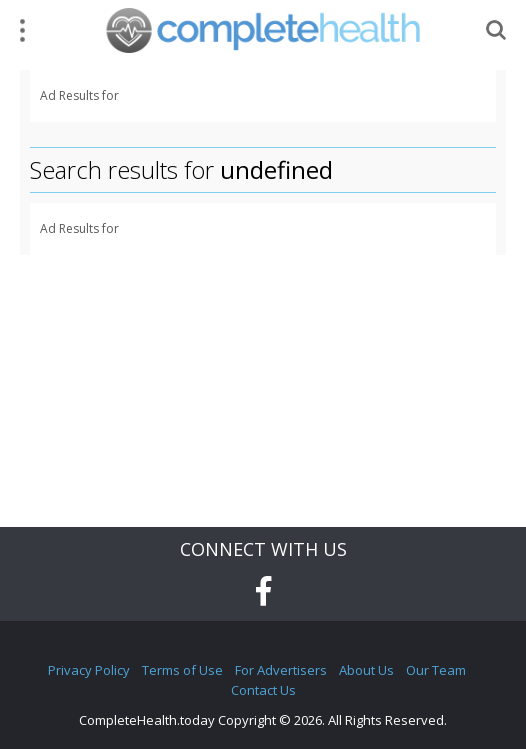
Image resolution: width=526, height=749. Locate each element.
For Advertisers (281, 670)
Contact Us (263, 690)
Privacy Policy (89, 670)
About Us (366, 670)
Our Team (436, 670)
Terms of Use (182, 670)
